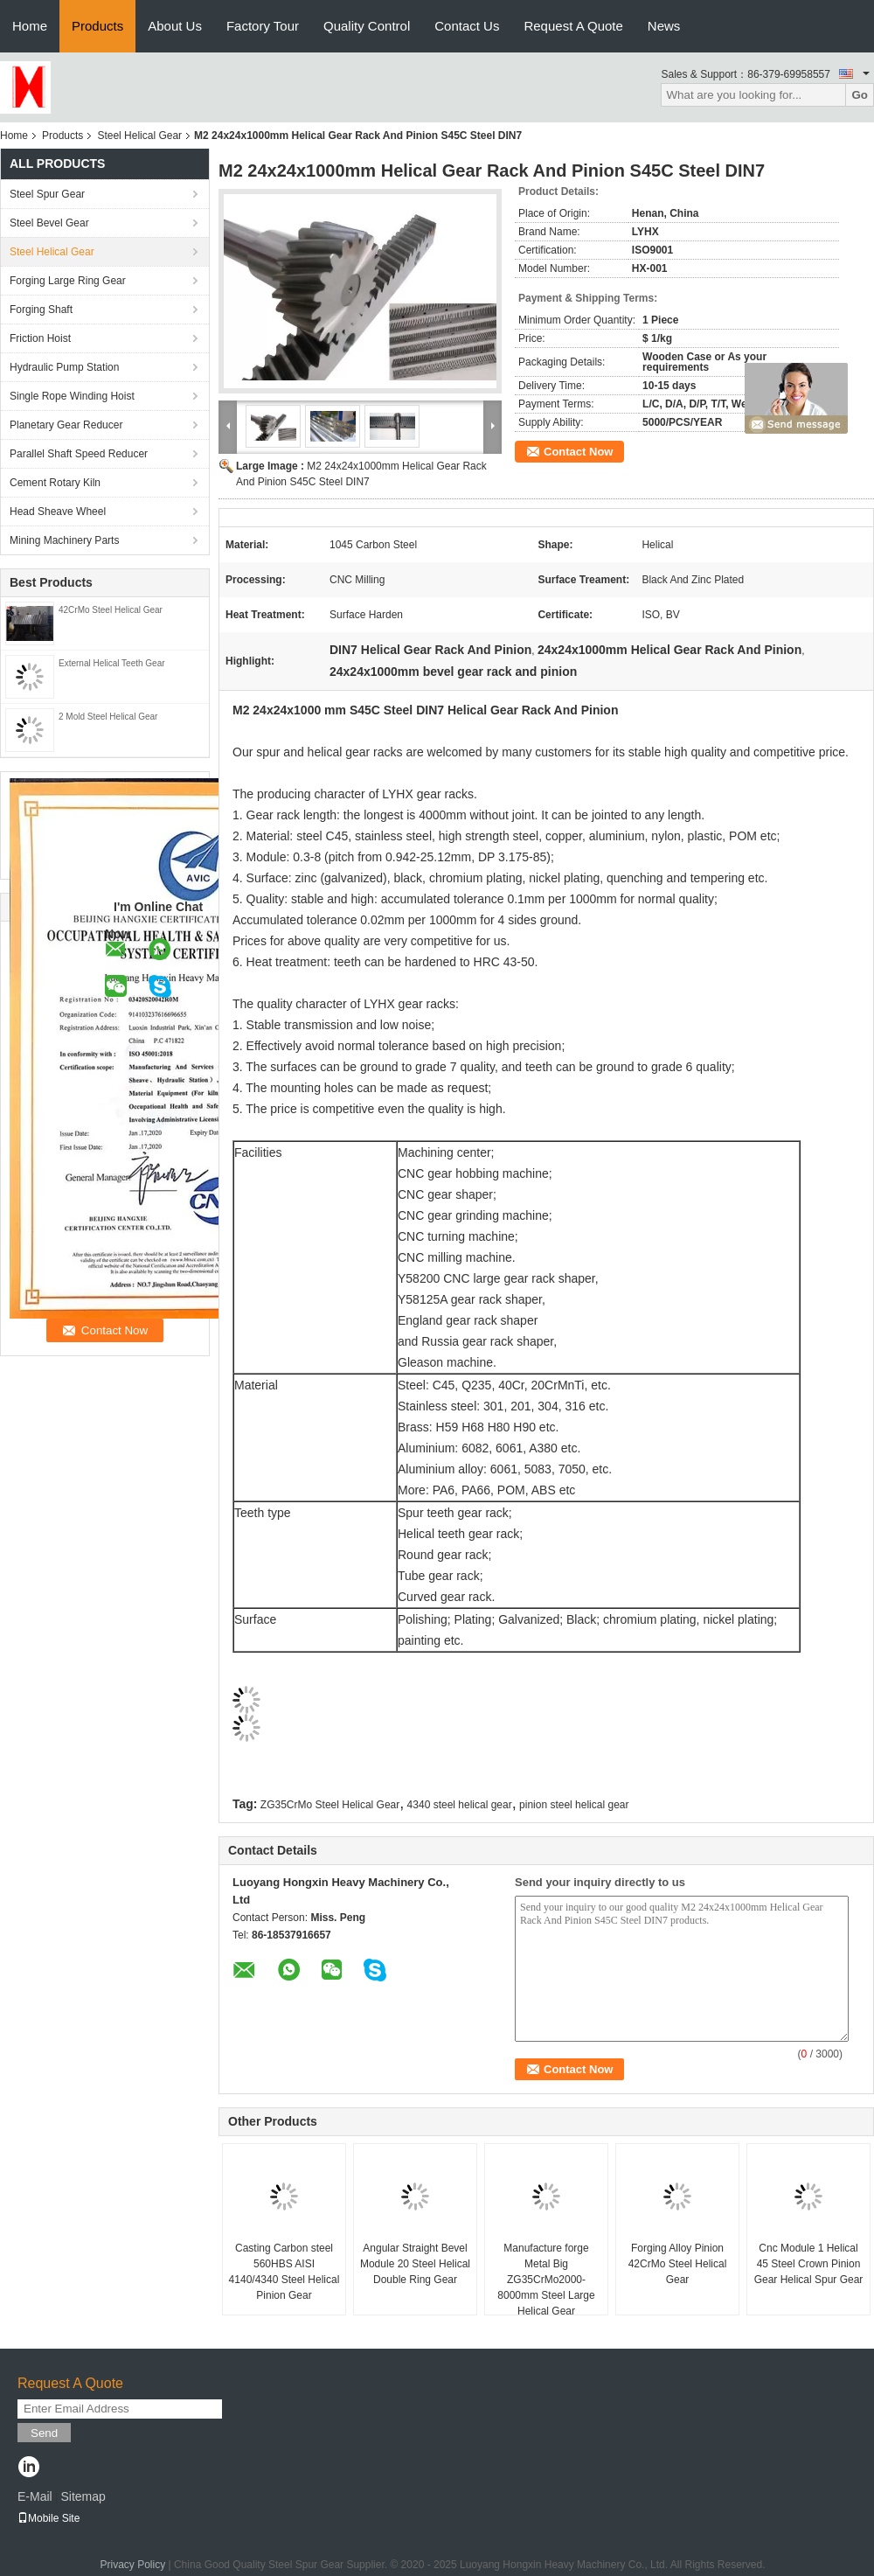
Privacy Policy (132, 2565)
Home (29, 25)
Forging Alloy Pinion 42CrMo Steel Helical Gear (677, 2264)
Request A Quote (573, 25)
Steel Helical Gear (139, 135)
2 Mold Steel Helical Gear (108, 716)
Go (859, 94)
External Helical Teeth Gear (112, 663)
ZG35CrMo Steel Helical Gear (329, 1805)
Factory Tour (262, 25)
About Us (175, 25)
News (664, 25)
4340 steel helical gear (459, 1805)
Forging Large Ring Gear (68, 281)
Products (97, 25)
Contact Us (466, 25)
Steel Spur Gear (47, 194)
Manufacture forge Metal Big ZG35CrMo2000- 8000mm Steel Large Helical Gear (545, 2279)
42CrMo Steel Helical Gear (111, 610)
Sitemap (82, 2496)
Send (44, 2433)
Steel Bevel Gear (49, 223)
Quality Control (366, 25)
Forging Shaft (41, 309)
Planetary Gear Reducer (66, 425)
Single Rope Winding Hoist (72, 396)
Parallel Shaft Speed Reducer (79, 454)
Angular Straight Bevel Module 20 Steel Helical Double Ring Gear (415, 2264)
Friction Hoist (40, 338)
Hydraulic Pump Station (64, 367)
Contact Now (578, 451)
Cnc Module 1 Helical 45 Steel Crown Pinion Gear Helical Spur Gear (809, 2264)
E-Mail (34, 2496)
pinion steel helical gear (573, 1805)
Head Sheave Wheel (58, 511)
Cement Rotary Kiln (55, 483)
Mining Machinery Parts (64, 540)
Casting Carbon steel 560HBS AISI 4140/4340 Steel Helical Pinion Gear (284, 2271)
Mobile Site (48, 2518)
